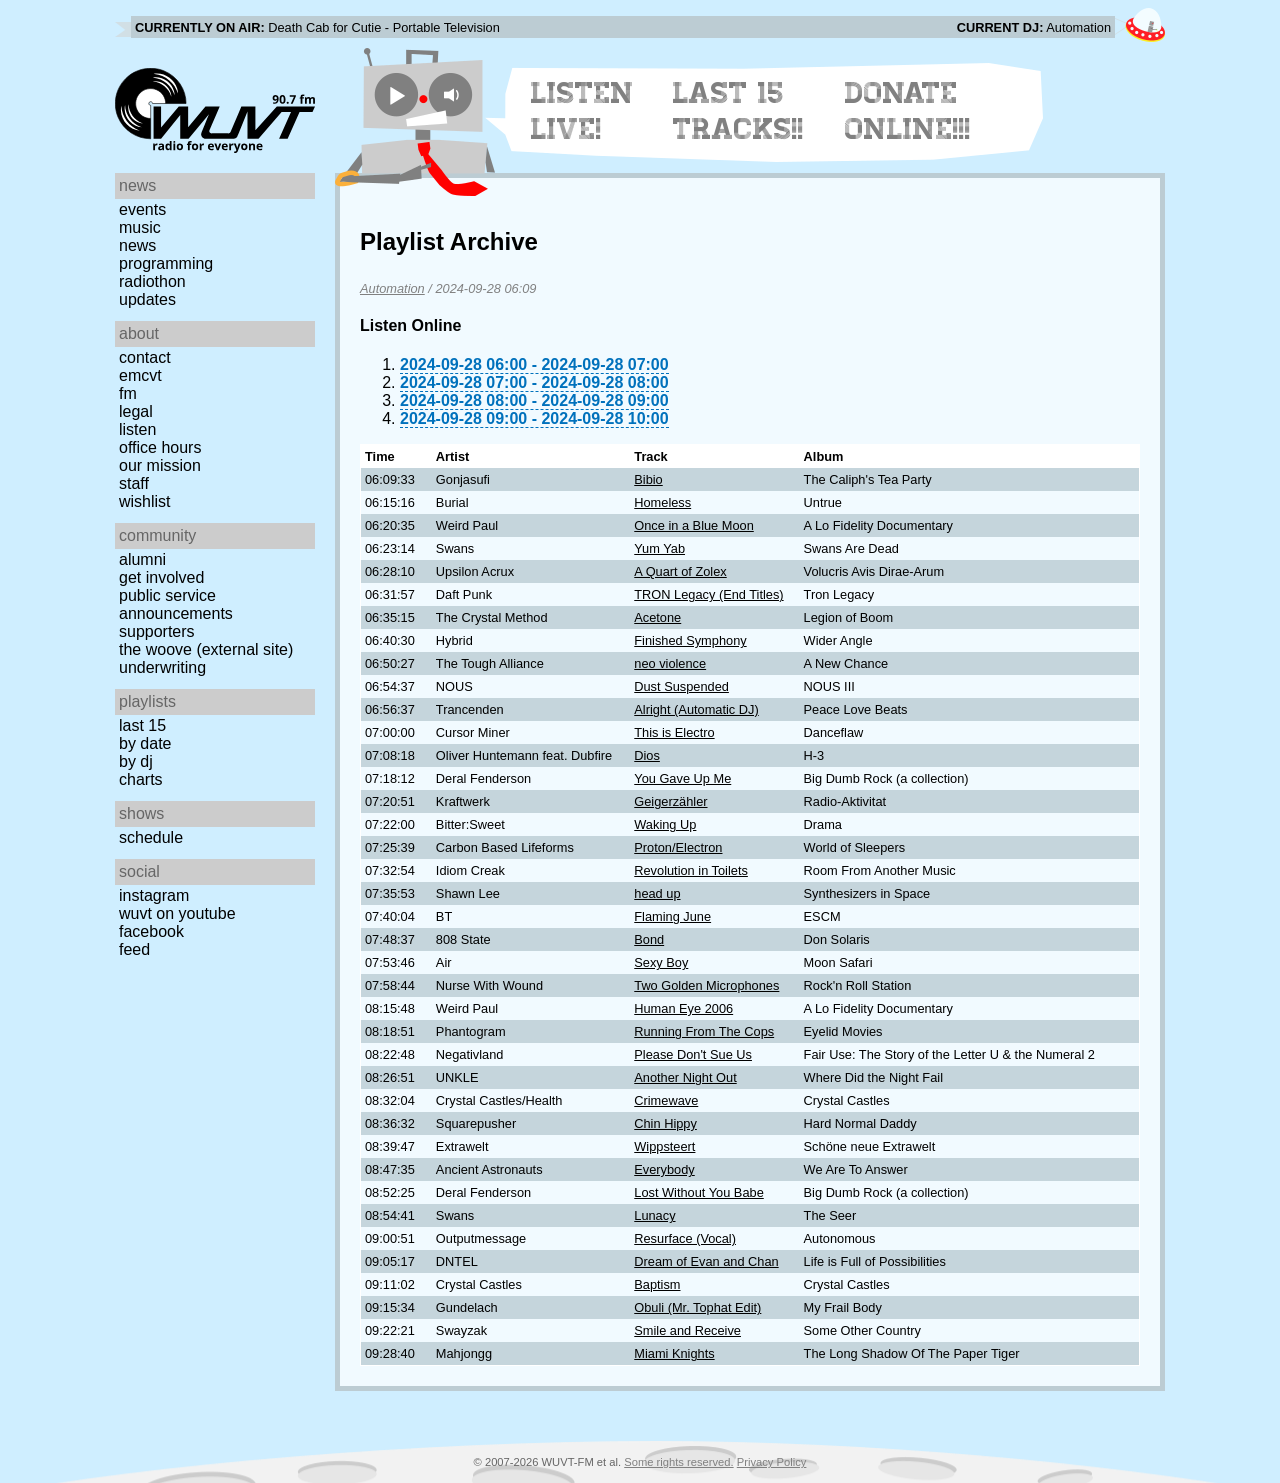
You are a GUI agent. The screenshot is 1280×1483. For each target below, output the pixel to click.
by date (145, 743)
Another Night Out (685, 1077)
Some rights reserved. (678, 1462)
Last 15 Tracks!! (738, 111)
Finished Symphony (690, 640)
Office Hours (160, 447)
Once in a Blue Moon (694, 525)
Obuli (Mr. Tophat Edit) (697, 1307)
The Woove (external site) (206, 649)
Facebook (151, 931)
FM (128, 393)
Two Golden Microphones (706, 985)
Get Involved (161, 577)
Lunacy (654, 1215)
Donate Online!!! (908, 111)
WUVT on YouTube (177, 913)
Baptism (657, 1284)
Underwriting (162, 667)
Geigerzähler (670, 801)
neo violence (670, 663)
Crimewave (666, 1100)
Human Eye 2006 (683, 1008)
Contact (145, 357)
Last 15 (142, 725)
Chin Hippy (665, 1123)
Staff (134, 483)
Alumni (142, 559)
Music (140, 227)
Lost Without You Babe (699, 1192)
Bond (649, 939)
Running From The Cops (704, 1031)
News (137, 245)
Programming (166, 263)
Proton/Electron (678, 847)
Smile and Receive (687, 1330)
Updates (147, 299)
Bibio (648, 479)
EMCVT (140, 375)
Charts (141, 779)
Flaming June (672, 916)
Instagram (154, 895)
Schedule (151, 837)
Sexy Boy (661, 962)
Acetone (657, 617)
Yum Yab (659, 548)
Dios (647, 755)
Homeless (662, 502)
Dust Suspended (681, 686)
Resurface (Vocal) (685, 1238)
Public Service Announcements (176, 604)
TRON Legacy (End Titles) (708, 594)
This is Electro (674, 732)
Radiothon (152, 281)
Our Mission (160, 465)
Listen (137, 429)
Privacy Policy (772, 1462)
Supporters (157, 631)
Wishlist (145, 501)
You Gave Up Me (682, 778)
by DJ (136, 761)
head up (657, 893)
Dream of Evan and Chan (706, 1261)
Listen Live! (582, 111)
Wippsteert (664, 1146)
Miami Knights (674, 1353)
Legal (136, 411)
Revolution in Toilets (691, 870)
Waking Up (665, 824)
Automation (392, 288)
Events (142, 209)
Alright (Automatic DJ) (696, 709)
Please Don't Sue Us (693, 1054)
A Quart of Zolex (680, 571)
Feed (134, 949)
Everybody (664, 1169)
